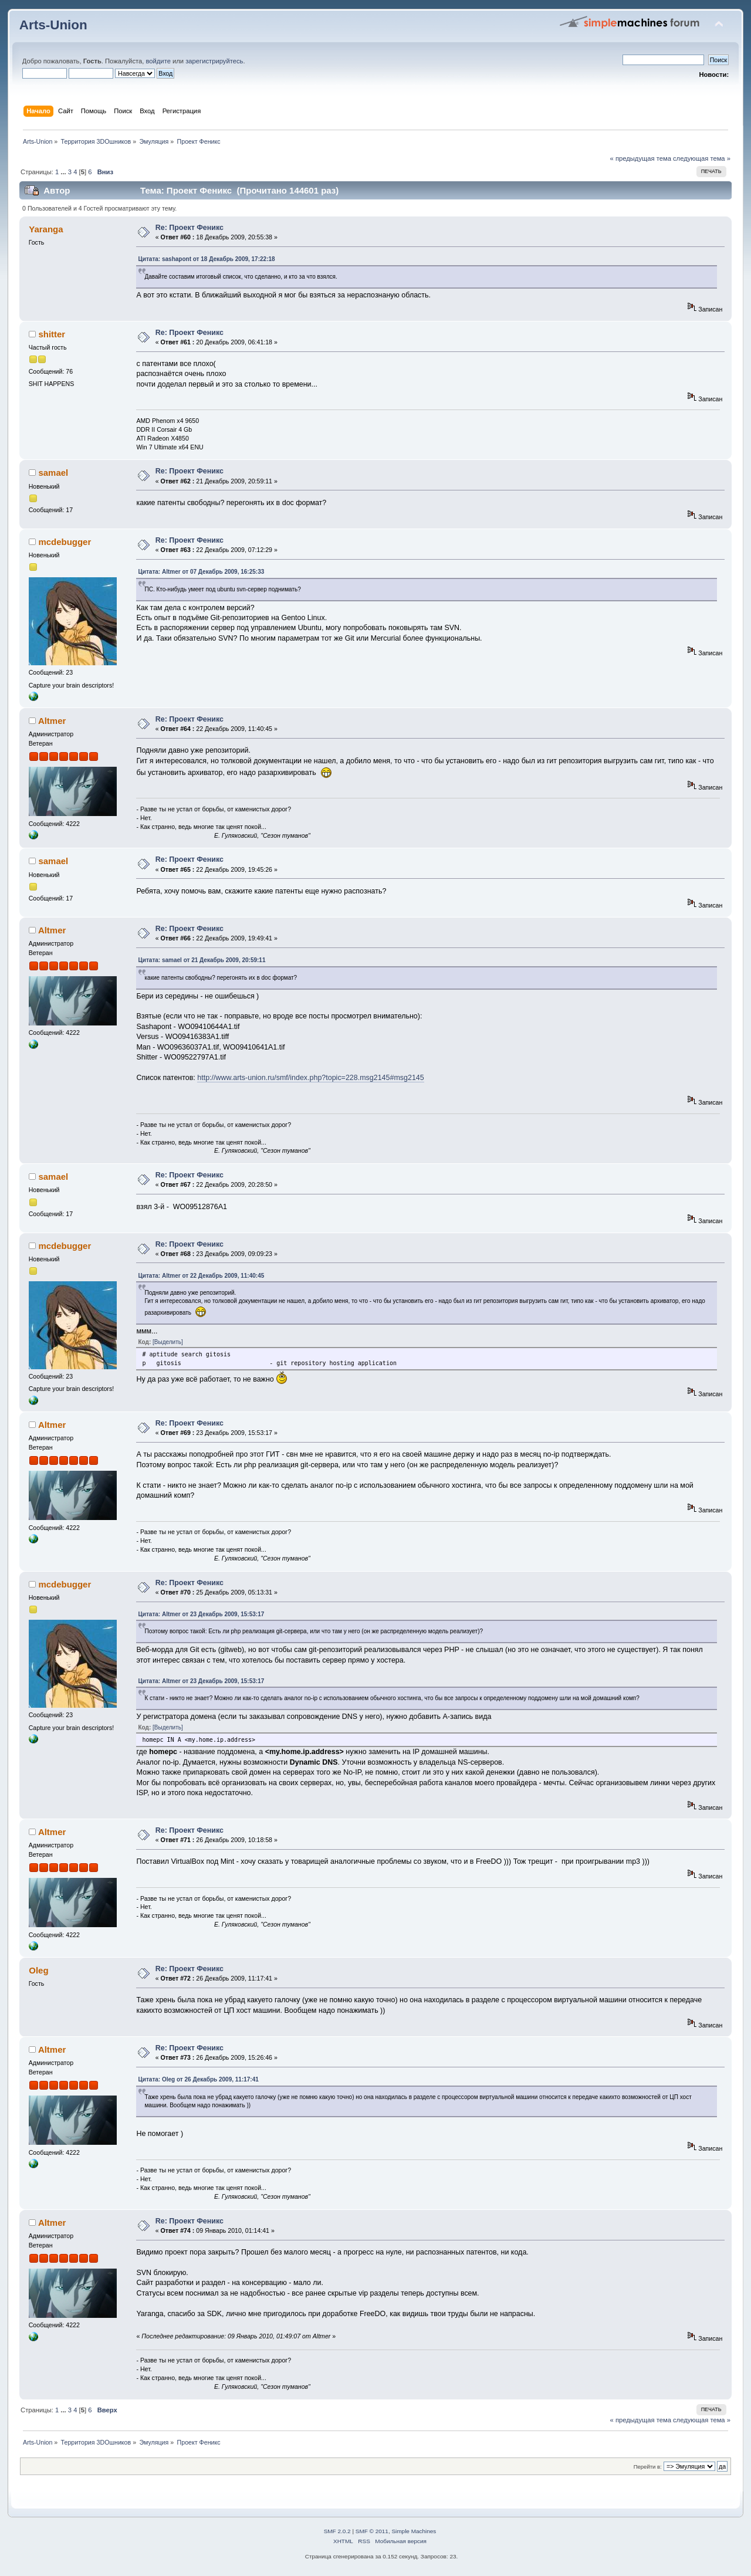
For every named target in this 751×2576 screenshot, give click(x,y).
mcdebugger (64, 542)
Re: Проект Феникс (189, 228)
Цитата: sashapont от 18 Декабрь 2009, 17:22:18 (206, 259)
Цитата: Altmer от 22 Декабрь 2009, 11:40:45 (201, 1275)
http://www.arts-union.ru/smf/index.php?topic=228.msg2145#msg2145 (310, 1078)
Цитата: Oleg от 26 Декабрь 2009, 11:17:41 (198, 2079)
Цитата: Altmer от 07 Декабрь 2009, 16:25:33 (201, 571)
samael (53, 473)
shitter (51, 334)
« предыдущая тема (640, 158)
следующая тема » (701, 158)
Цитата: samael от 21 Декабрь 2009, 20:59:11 (201, 960)
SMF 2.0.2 (337, 2531)
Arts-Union (53, 25)
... (63, 171)
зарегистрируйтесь (214, 61)
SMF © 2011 (372, 2531)
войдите (158, 61)
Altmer (52, 721)
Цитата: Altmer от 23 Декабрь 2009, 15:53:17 (201, 1614)
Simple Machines (413, 2531)
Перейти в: (648, 2466)
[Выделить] (168, 1342)
